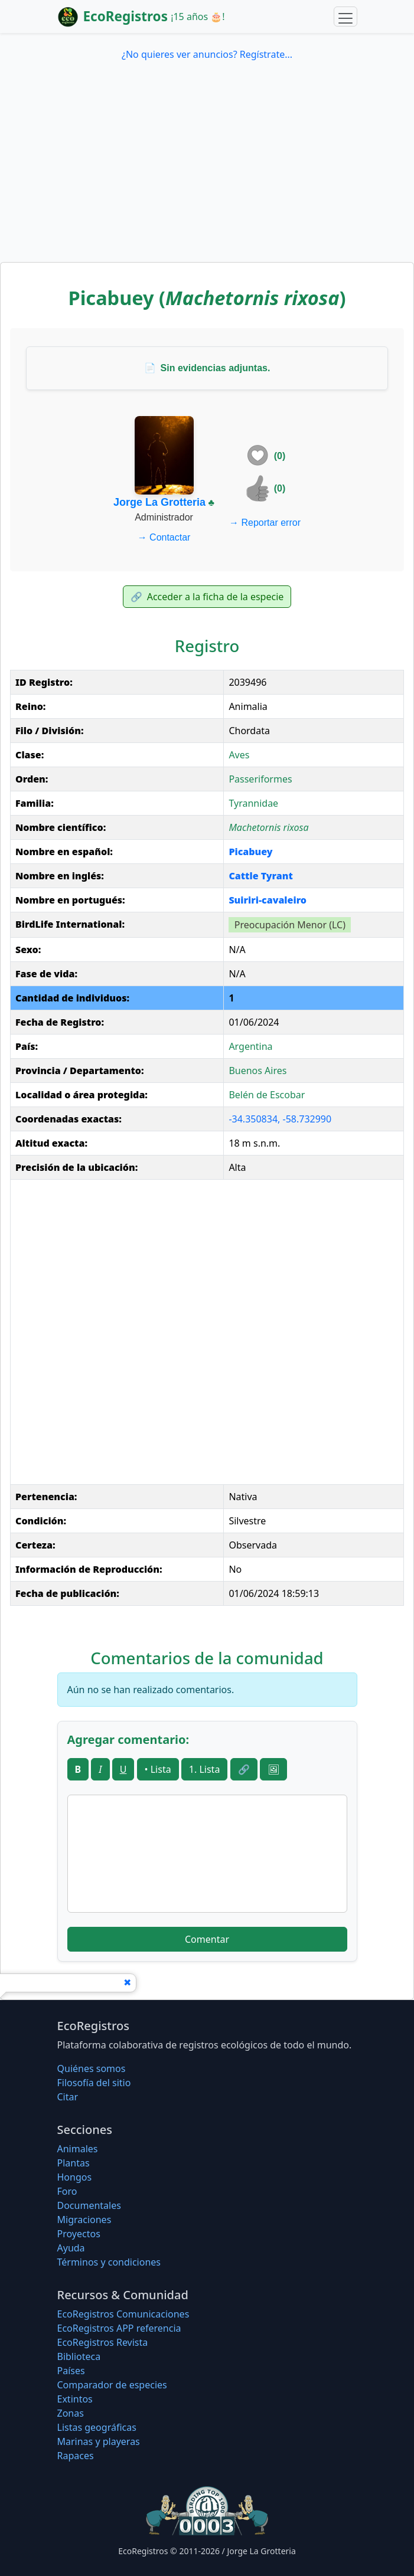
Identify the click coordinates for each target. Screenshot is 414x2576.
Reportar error (265, 523)
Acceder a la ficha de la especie (207, 597)
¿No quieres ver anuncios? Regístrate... (207, 54)
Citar (68, 2096)
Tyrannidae (253, 803)
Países (71, 2370)
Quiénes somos (91, 2068)
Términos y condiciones (109, 2262)
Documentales (89, 2205)
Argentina (250, 1046)
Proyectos (78, 2233)
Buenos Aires (257, 1070)
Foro (67, 2191)
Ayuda (71, 2247)
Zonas (70, 2413)
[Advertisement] (207, 173)
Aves (239, 754)
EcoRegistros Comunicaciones (123, 2313)
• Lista (158, 1769)
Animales (77, 2148)
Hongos (74, 2177)
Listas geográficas (96, 2427)
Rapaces (75, 2455)
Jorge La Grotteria (159, 502)
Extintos (75, 2398)
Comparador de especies (112, 2384)
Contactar (164, 537)
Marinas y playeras (98, 2441)
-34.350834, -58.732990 (280, 1118)
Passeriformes (260, 779)
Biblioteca (79, 2356)
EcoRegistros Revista (102, 2342)
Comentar (207, 1939)
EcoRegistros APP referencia (119, 2328)
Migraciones (84, 2219)
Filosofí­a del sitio (94, 2082)
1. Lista (204, 1769)
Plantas (73, 2162)
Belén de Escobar (267, 1094)
